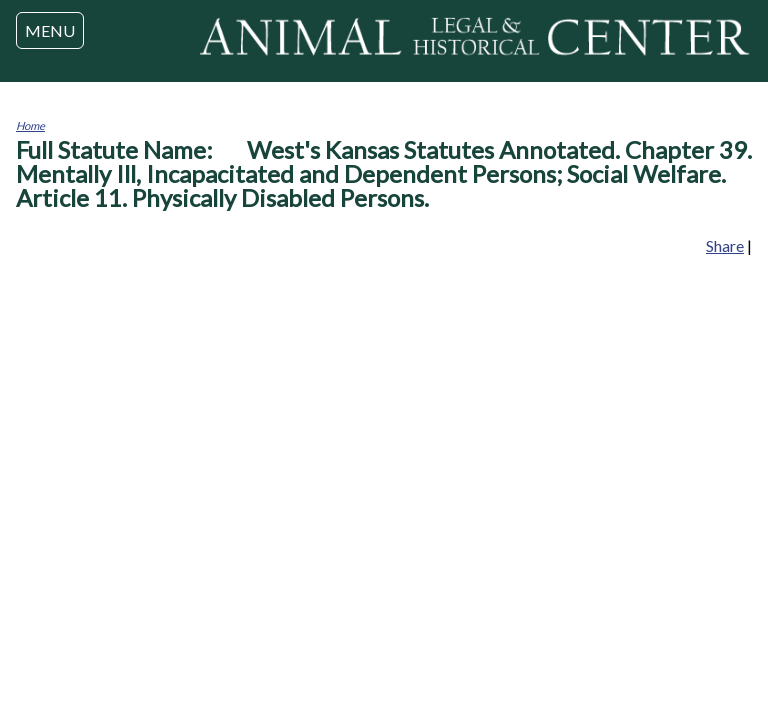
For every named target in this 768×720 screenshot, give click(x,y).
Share (725, 245)
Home (30, 125)
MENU (50, 30)
